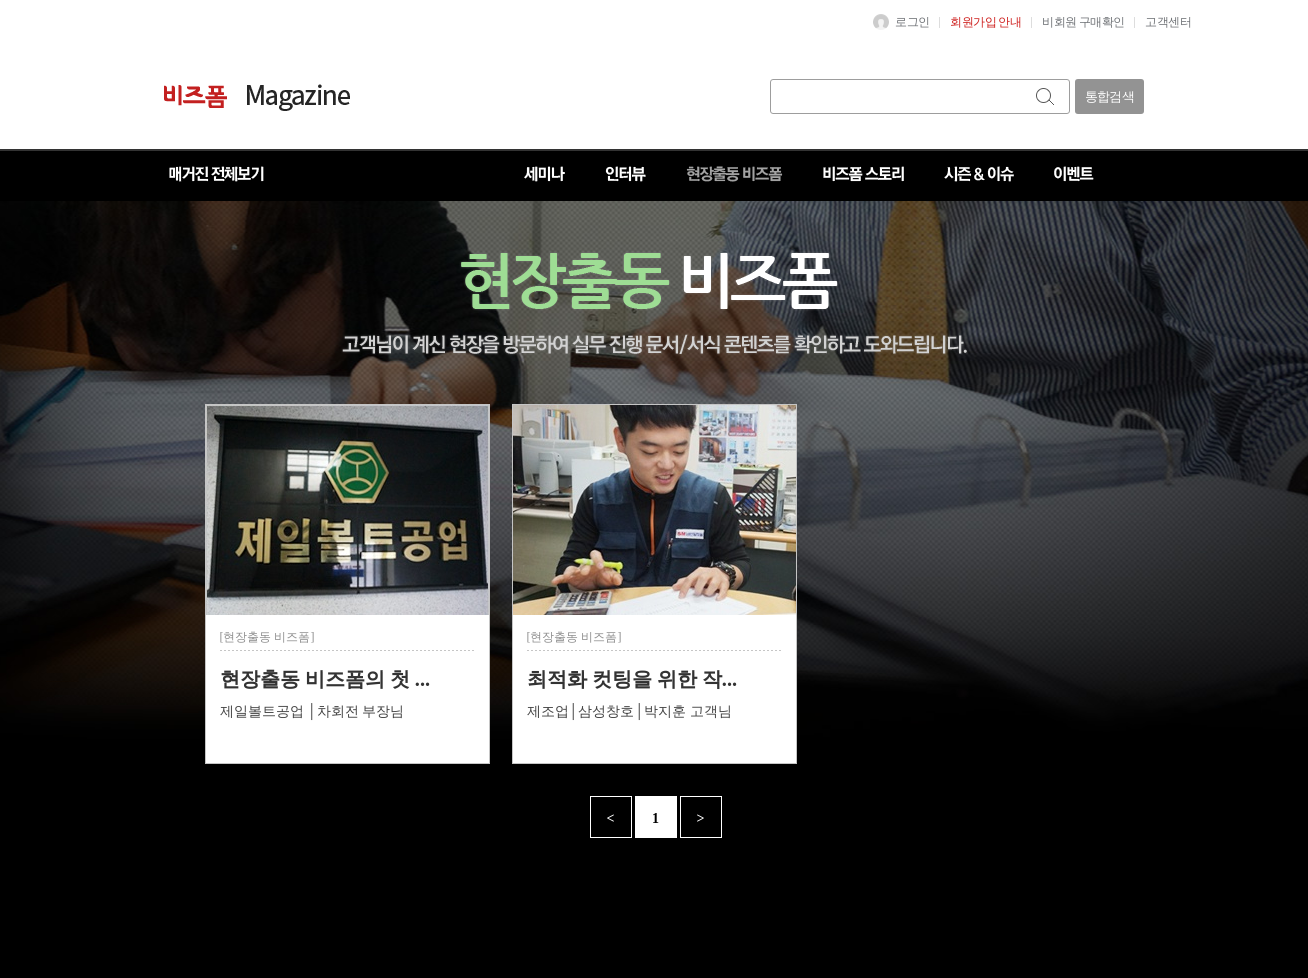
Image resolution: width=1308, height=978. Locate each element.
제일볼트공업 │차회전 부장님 (312, 711)
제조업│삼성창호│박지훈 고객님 (629, 711)
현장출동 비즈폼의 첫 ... (325, 679)
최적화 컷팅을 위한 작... (632, 679)
